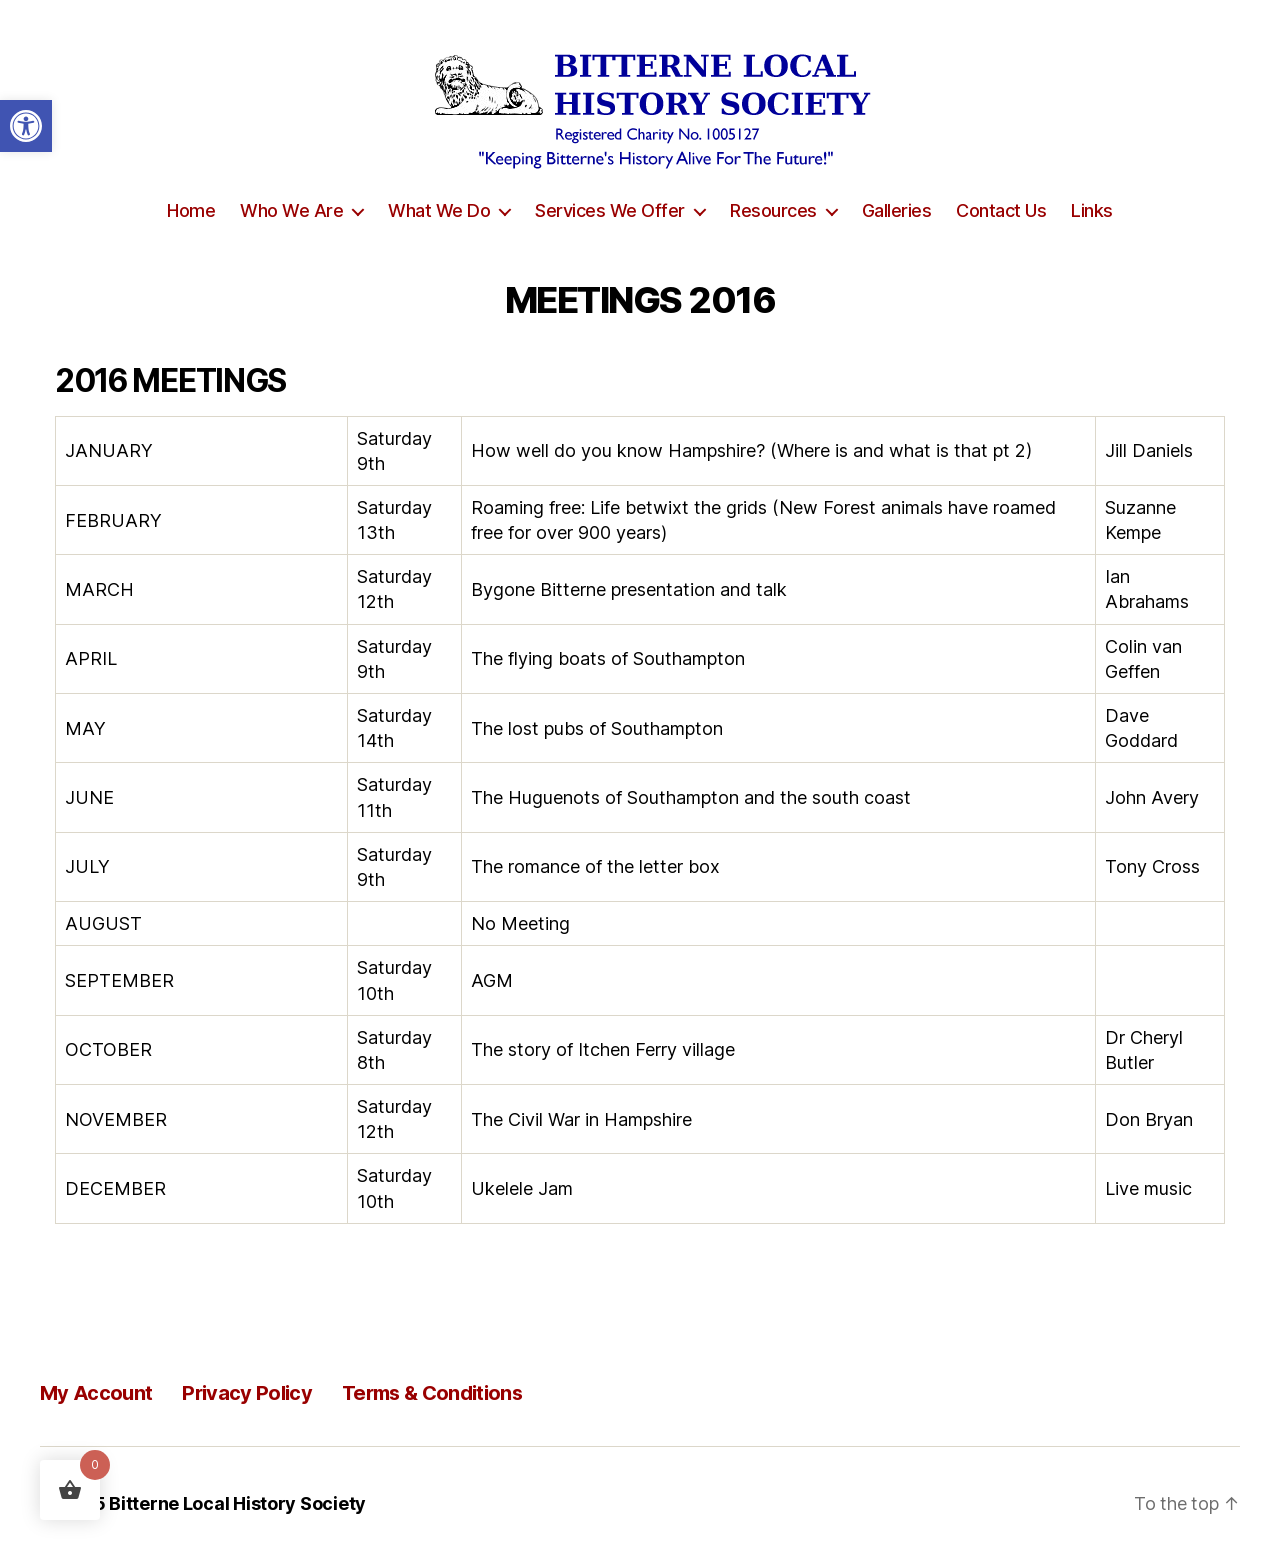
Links (1092, 210)
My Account (96, 1393)
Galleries (897, 210)
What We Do (439, 210)
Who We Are (291, 210)
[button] (26, 126)
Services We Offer (610, 210)
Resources (773, 210)
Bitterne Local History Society (237, 1503)
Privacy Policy (247, 1393)
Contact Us (1001, 210)
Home (191, 210)
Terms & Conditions (432, 1393)
